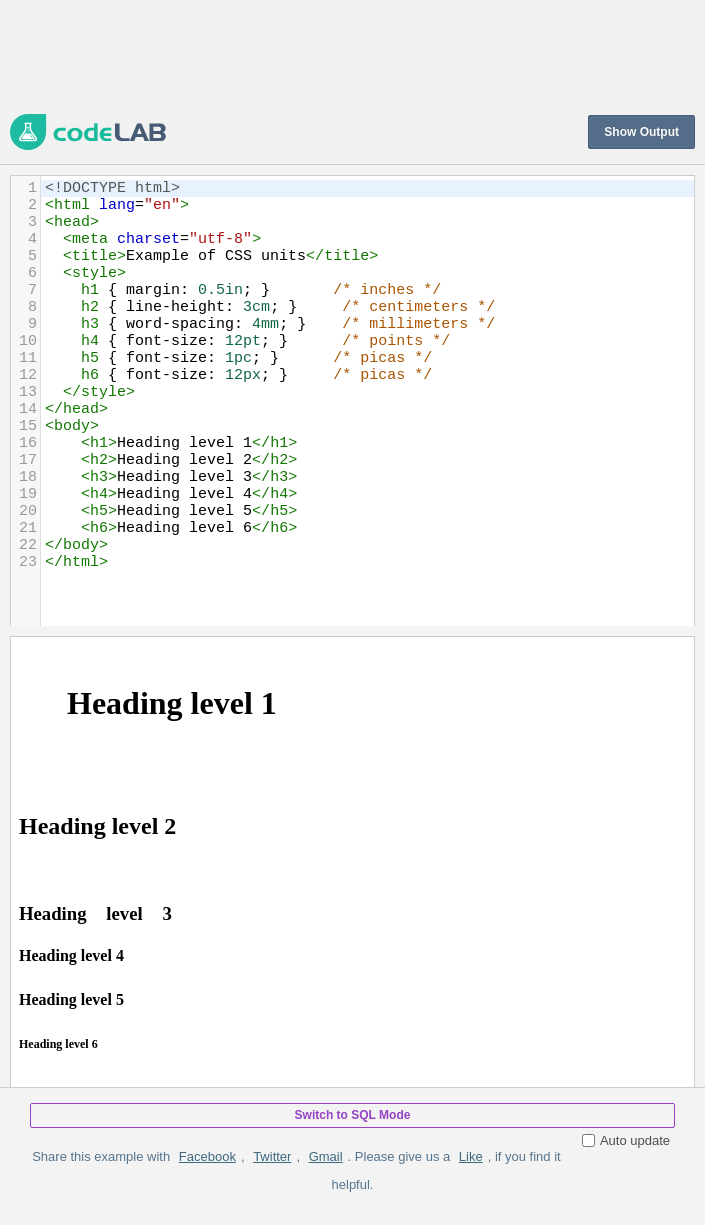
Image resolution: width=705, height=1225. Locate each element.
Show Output (641, 132)
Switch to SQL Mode (353, 1115)
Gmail (326, 1156)
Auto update (626, 1140)
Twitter (272, 1156)
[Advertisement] (352, 55)
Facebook (207, 1156)
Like (471, 1156)
